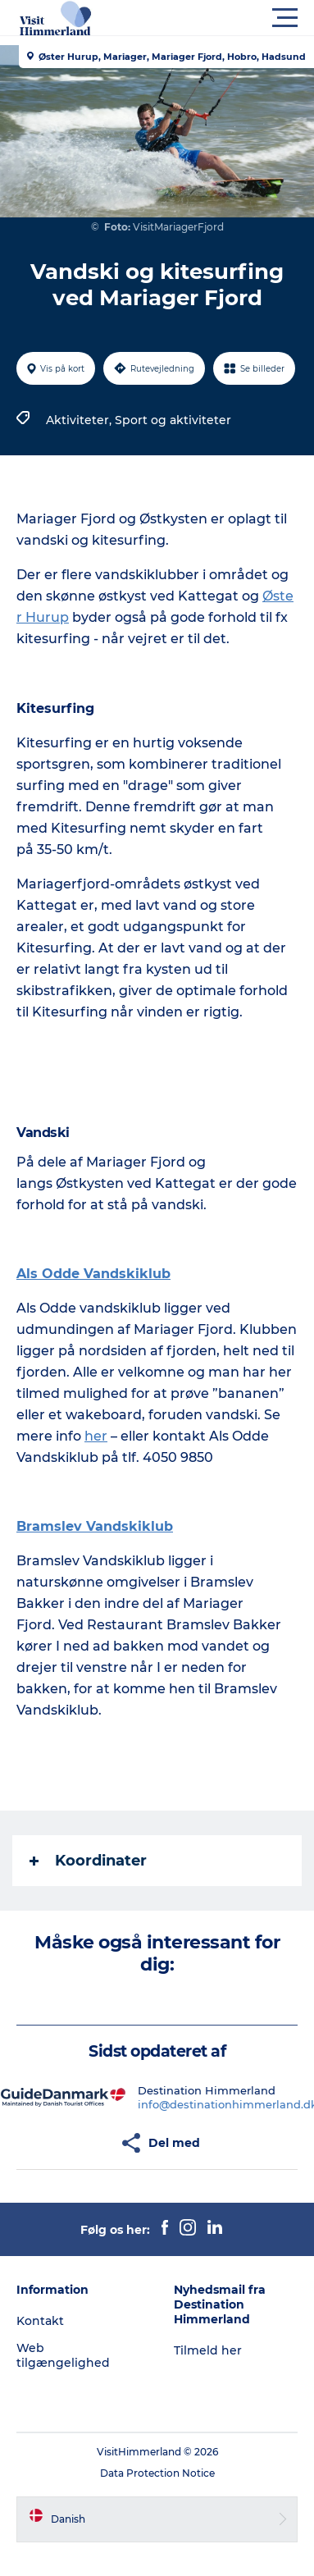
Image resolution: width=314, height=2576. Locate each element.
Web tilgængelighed (63, 2355)
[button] (231, 18)
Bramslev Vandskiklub (94, 1526)
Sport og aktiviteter (173, 420)
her (95, 1436)
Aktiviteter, (80, 420)
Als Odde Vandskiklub (93, 1273)
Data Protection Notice (157, 2473)
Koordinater (88, 1861)
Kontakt (40, 2320)
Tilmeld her (208, 2350)
